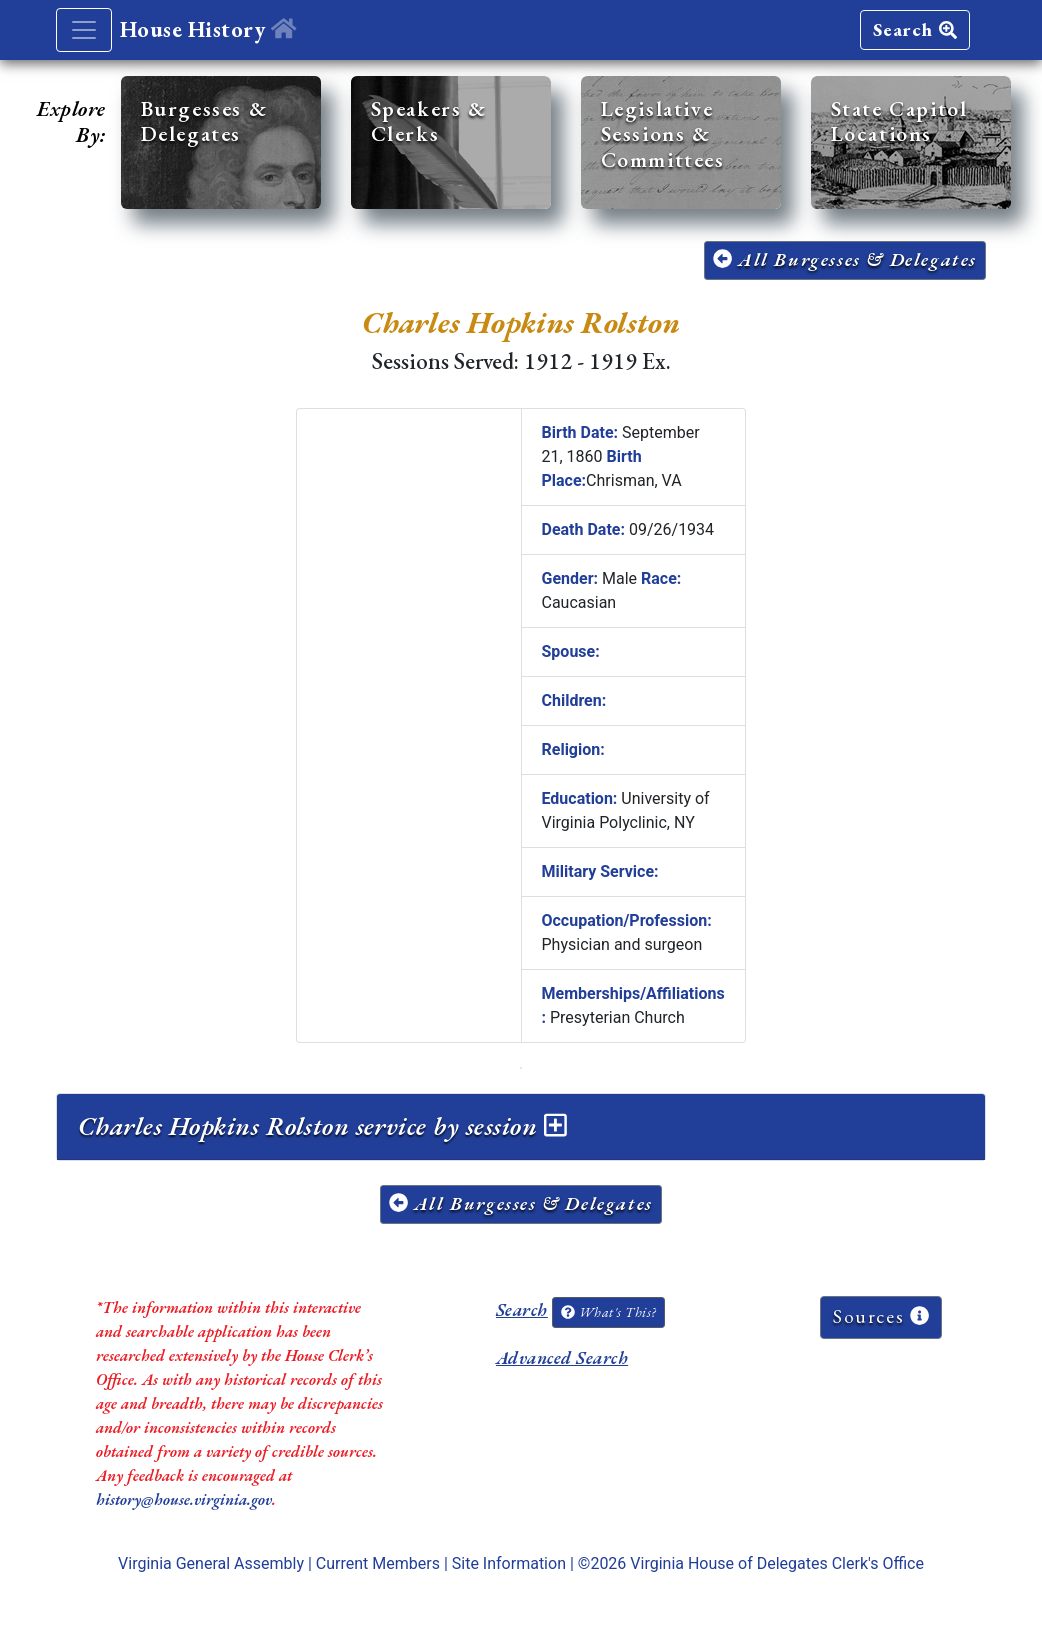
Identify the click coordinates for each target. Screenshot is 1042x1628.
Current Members (378, 1563)
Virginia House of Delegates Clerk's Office (777, 1563)
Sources (881, 1316)
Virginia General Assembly (211, 1563)
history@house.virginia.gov (184, 1499)
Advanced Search (562, 1357)
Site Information (509, 1563)
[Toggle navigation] (84, 30)
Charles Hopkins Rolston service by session (322, 1126)
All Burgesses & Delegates (845, 259)
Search (915, 29)
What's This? (608, 1312)
